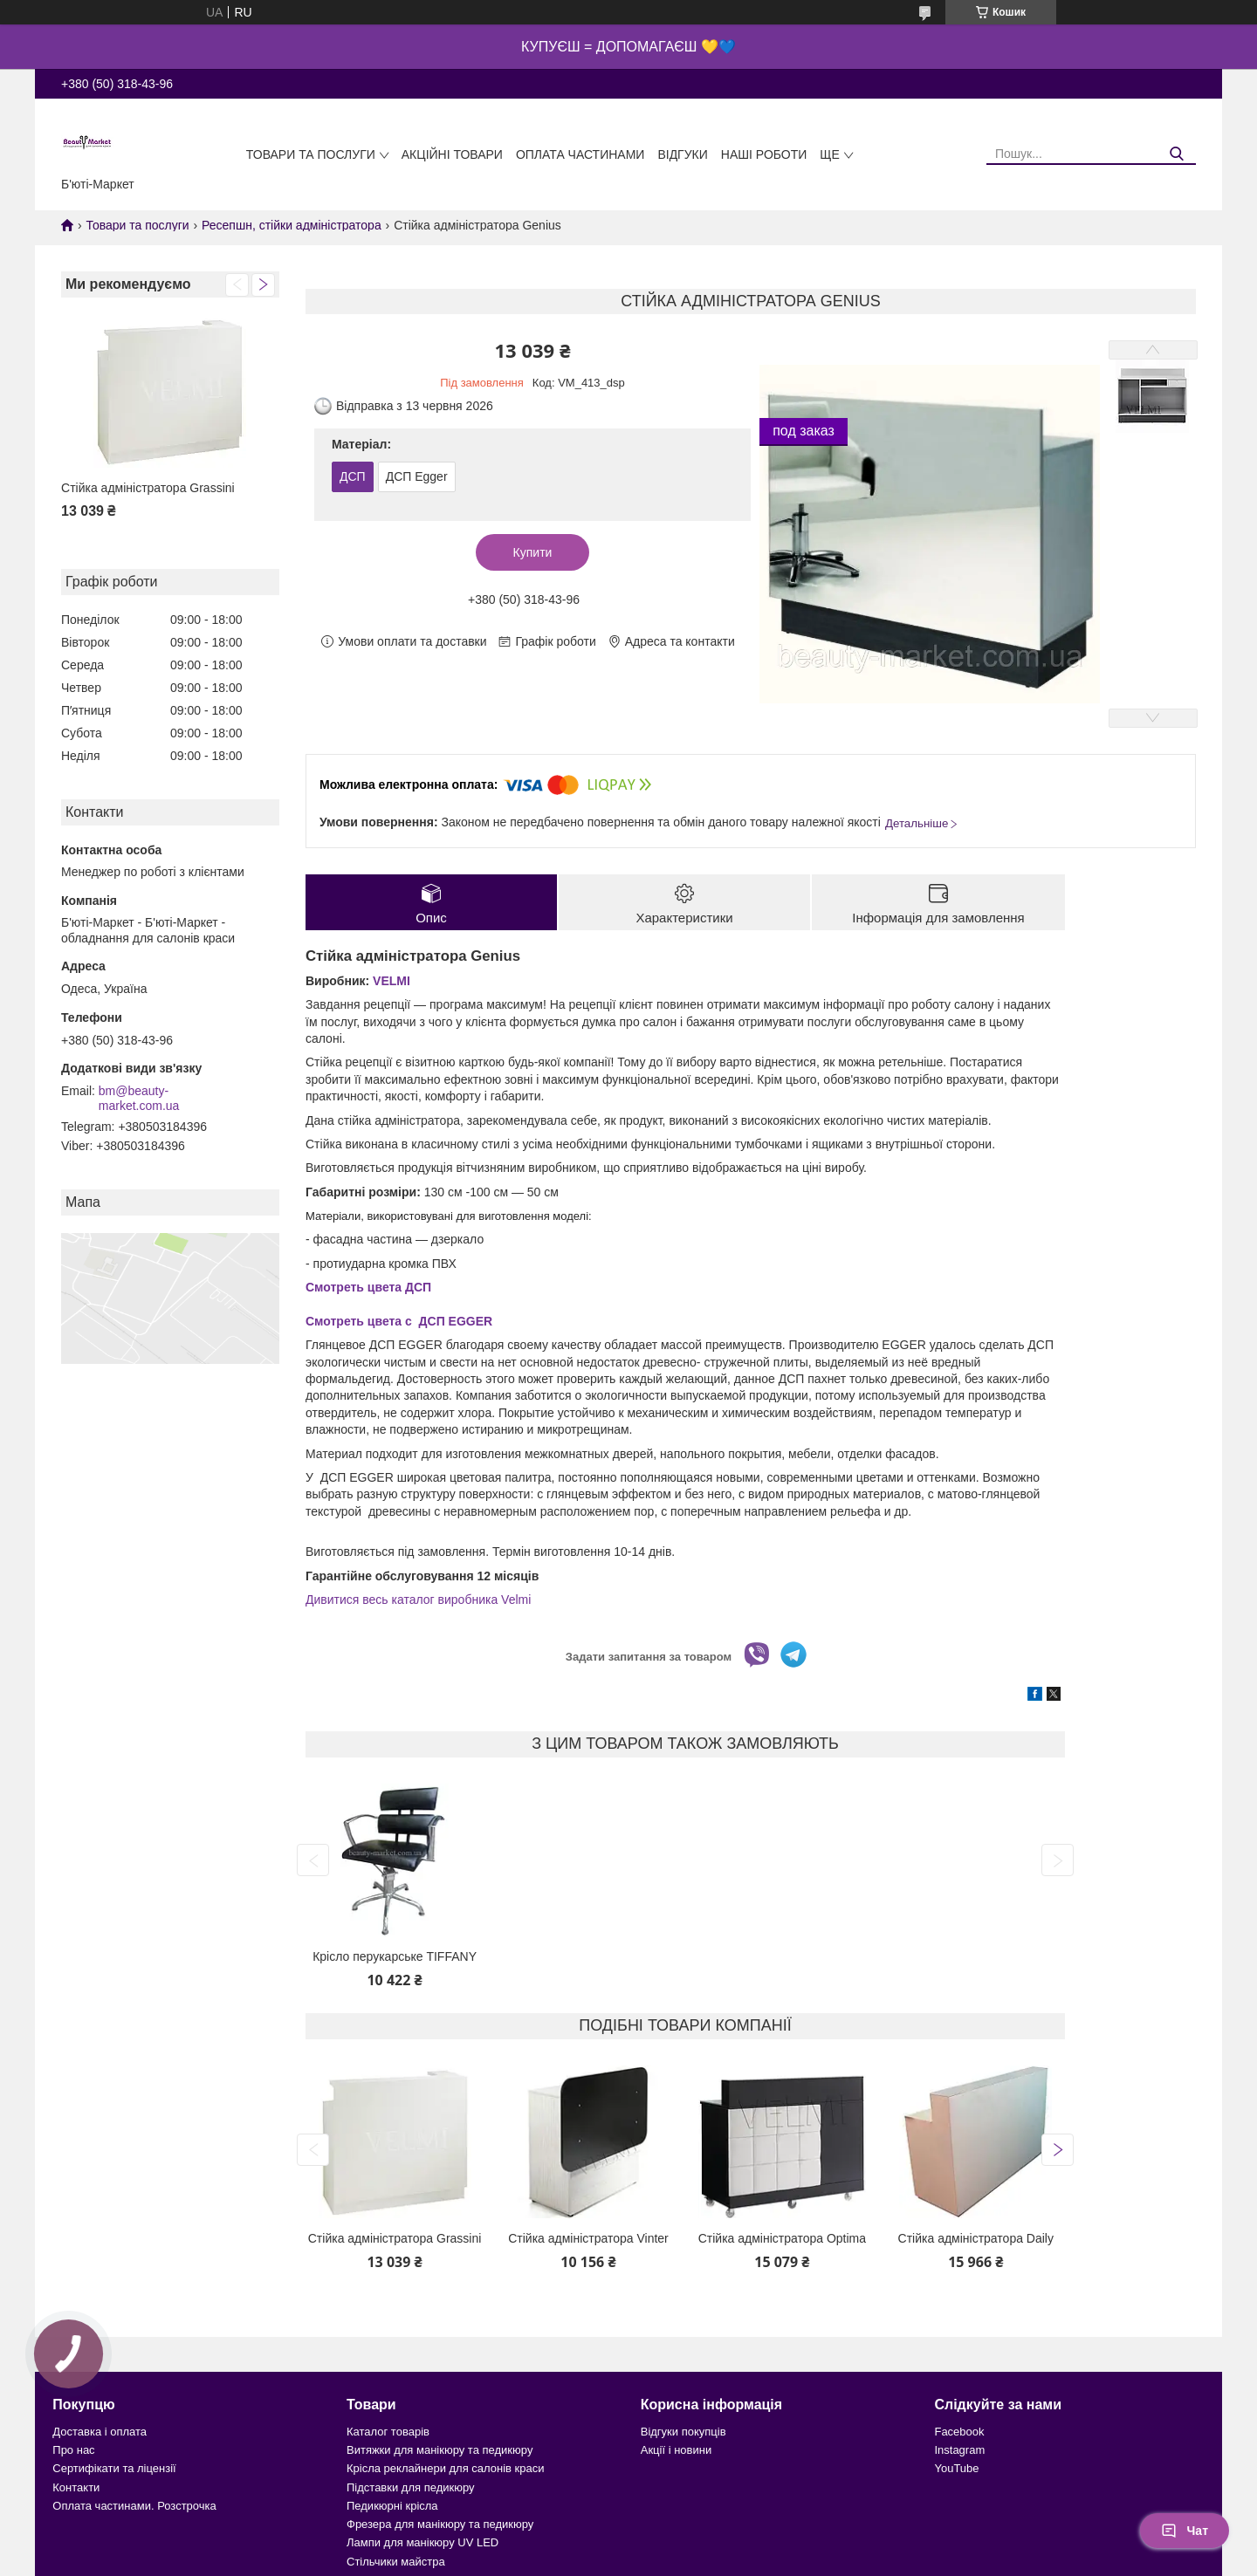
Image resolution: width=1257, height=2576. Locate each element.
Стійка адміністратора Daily (976, 2238)
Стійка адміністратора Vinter (588, 2238)
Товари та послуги (310, 154)
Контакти (76, 2487)
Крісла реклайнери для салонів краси (446, 2468)
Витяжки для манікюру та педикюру (439, 2449)
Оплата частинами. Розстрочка (134, 2505)
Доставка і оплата (99, 2431)
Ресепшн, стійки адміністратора (291, 225)
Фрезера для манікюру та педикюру (440, 2524)
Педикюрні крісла (392, 2505)
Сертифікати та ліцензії (113, 2468)
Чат (1184, 2530)
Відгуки (682, 154)
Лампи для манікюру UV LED (422, 2542)
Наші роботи (764, 154)
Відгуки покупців (683, 2431)
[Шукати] (1176, 154)
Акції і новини (676, 2449)
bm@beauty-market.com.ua (139, 1098)
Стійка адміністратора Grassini (148, 488)
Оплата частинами (580, 154)
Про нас (73, 2449)
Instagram (959, 2449)
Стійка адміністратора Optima (782, 2238)
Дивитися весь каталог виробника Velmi (418, 1600)
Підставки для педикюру (411, 2487)
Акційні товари (452, 154)
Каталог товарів (388, 2431)
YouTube (956, 2468)
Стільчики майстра (396, 2561)
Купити (533, 552)
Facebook (959, 2431)
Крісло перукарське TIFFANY (395, 1956)
